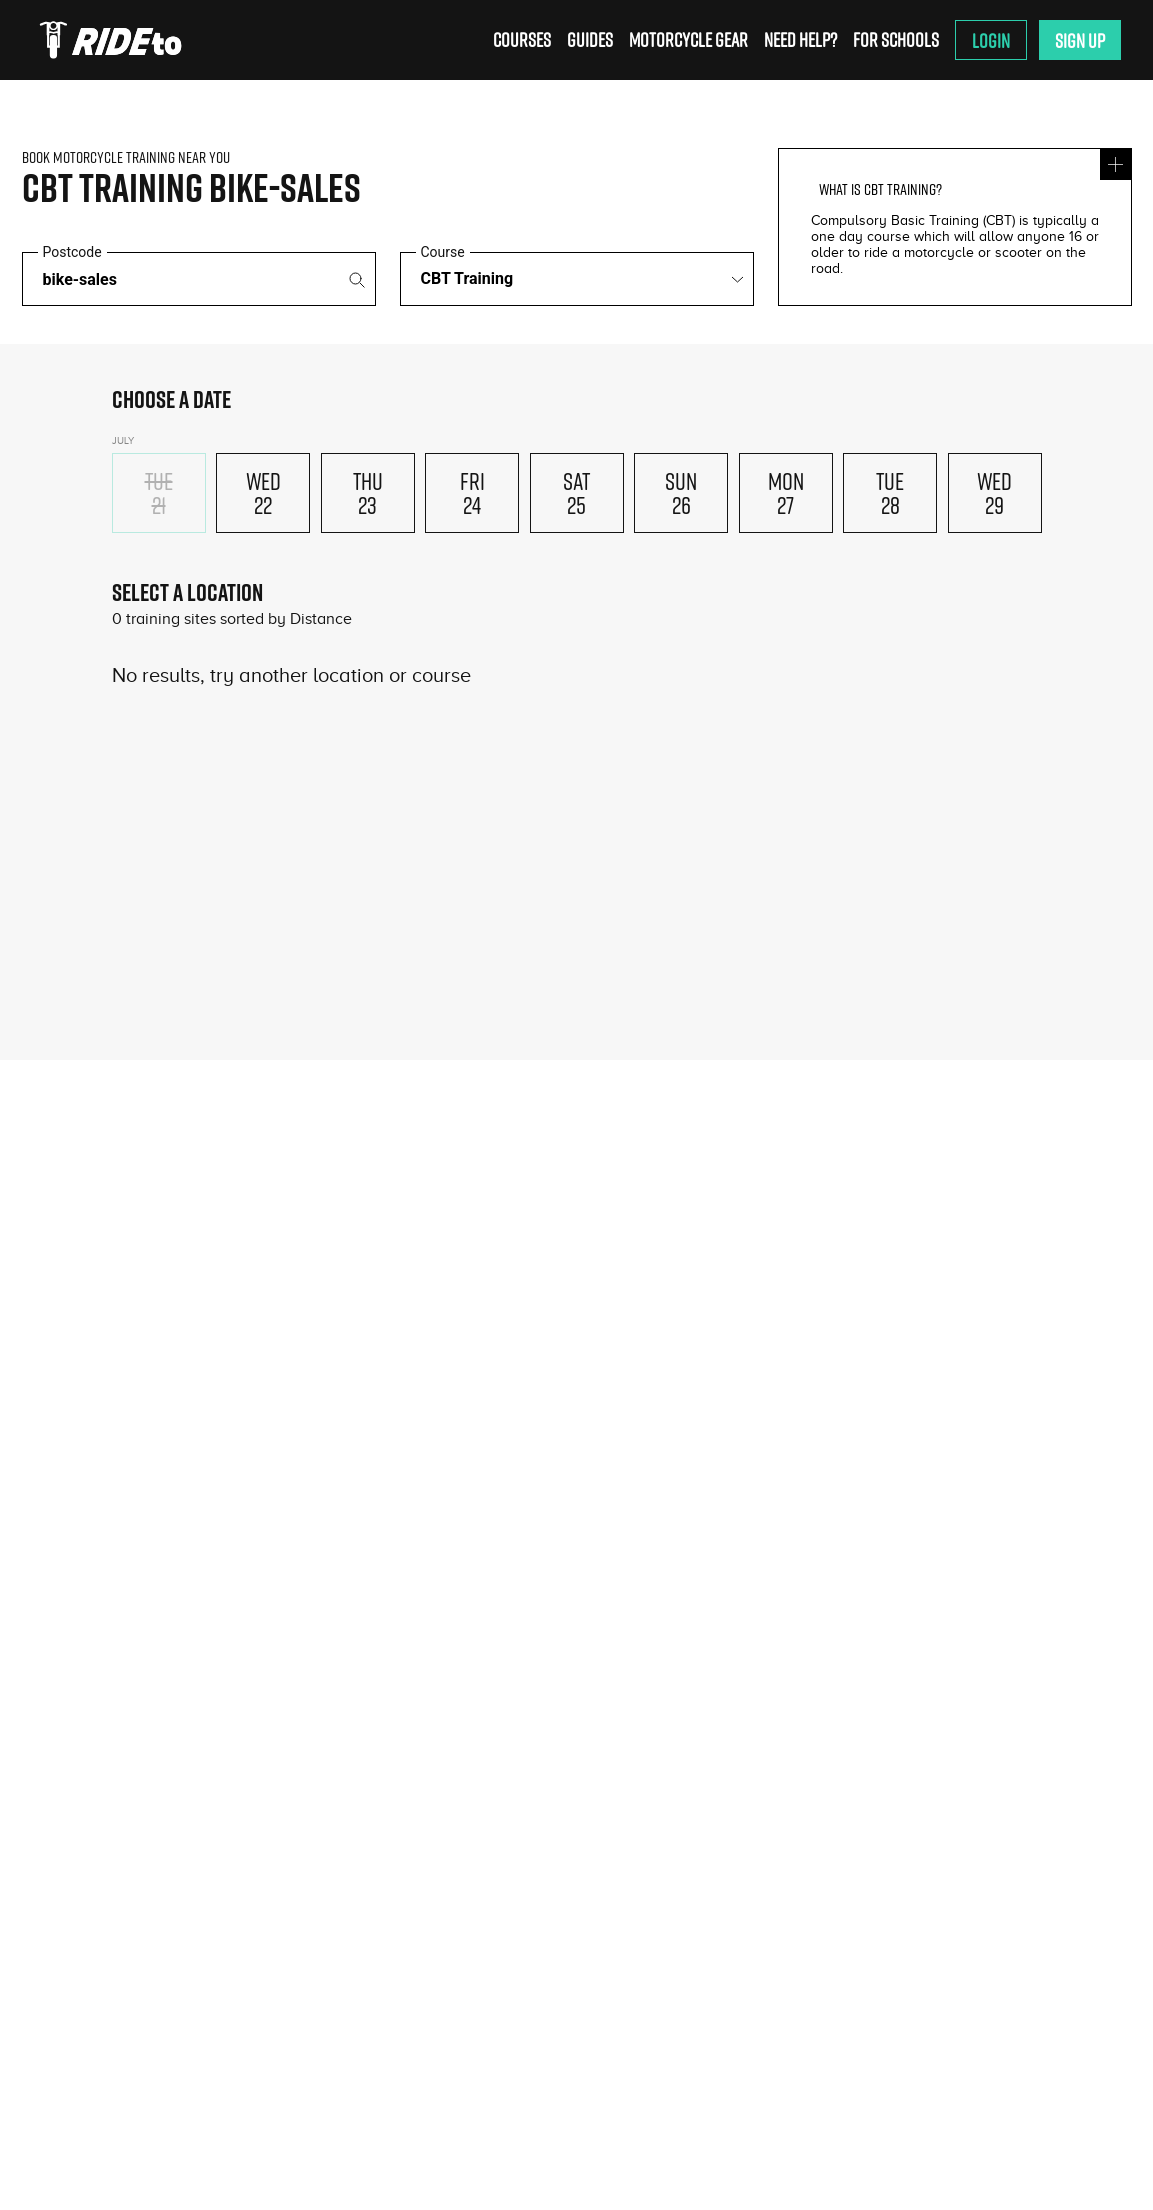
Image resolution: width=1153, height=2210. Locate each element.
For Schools (896, 39)
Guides (590, 39)
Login (991, 40)
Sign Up (1080, 40)
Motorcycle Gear (688, 39)
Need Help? (800, 39)
